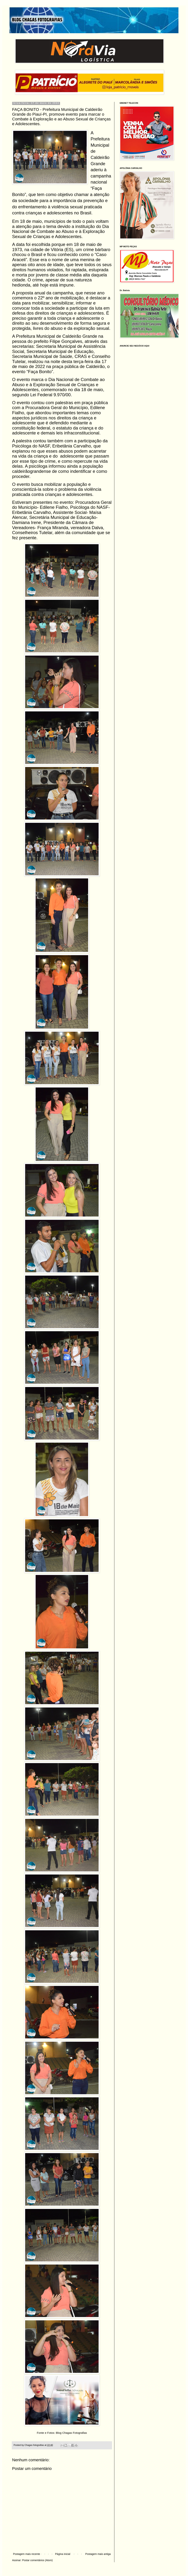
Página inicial (62, 2554)
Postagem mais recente (26, 2554)
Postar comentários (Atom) (37, 2560)
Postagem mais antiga (98, 2554)
